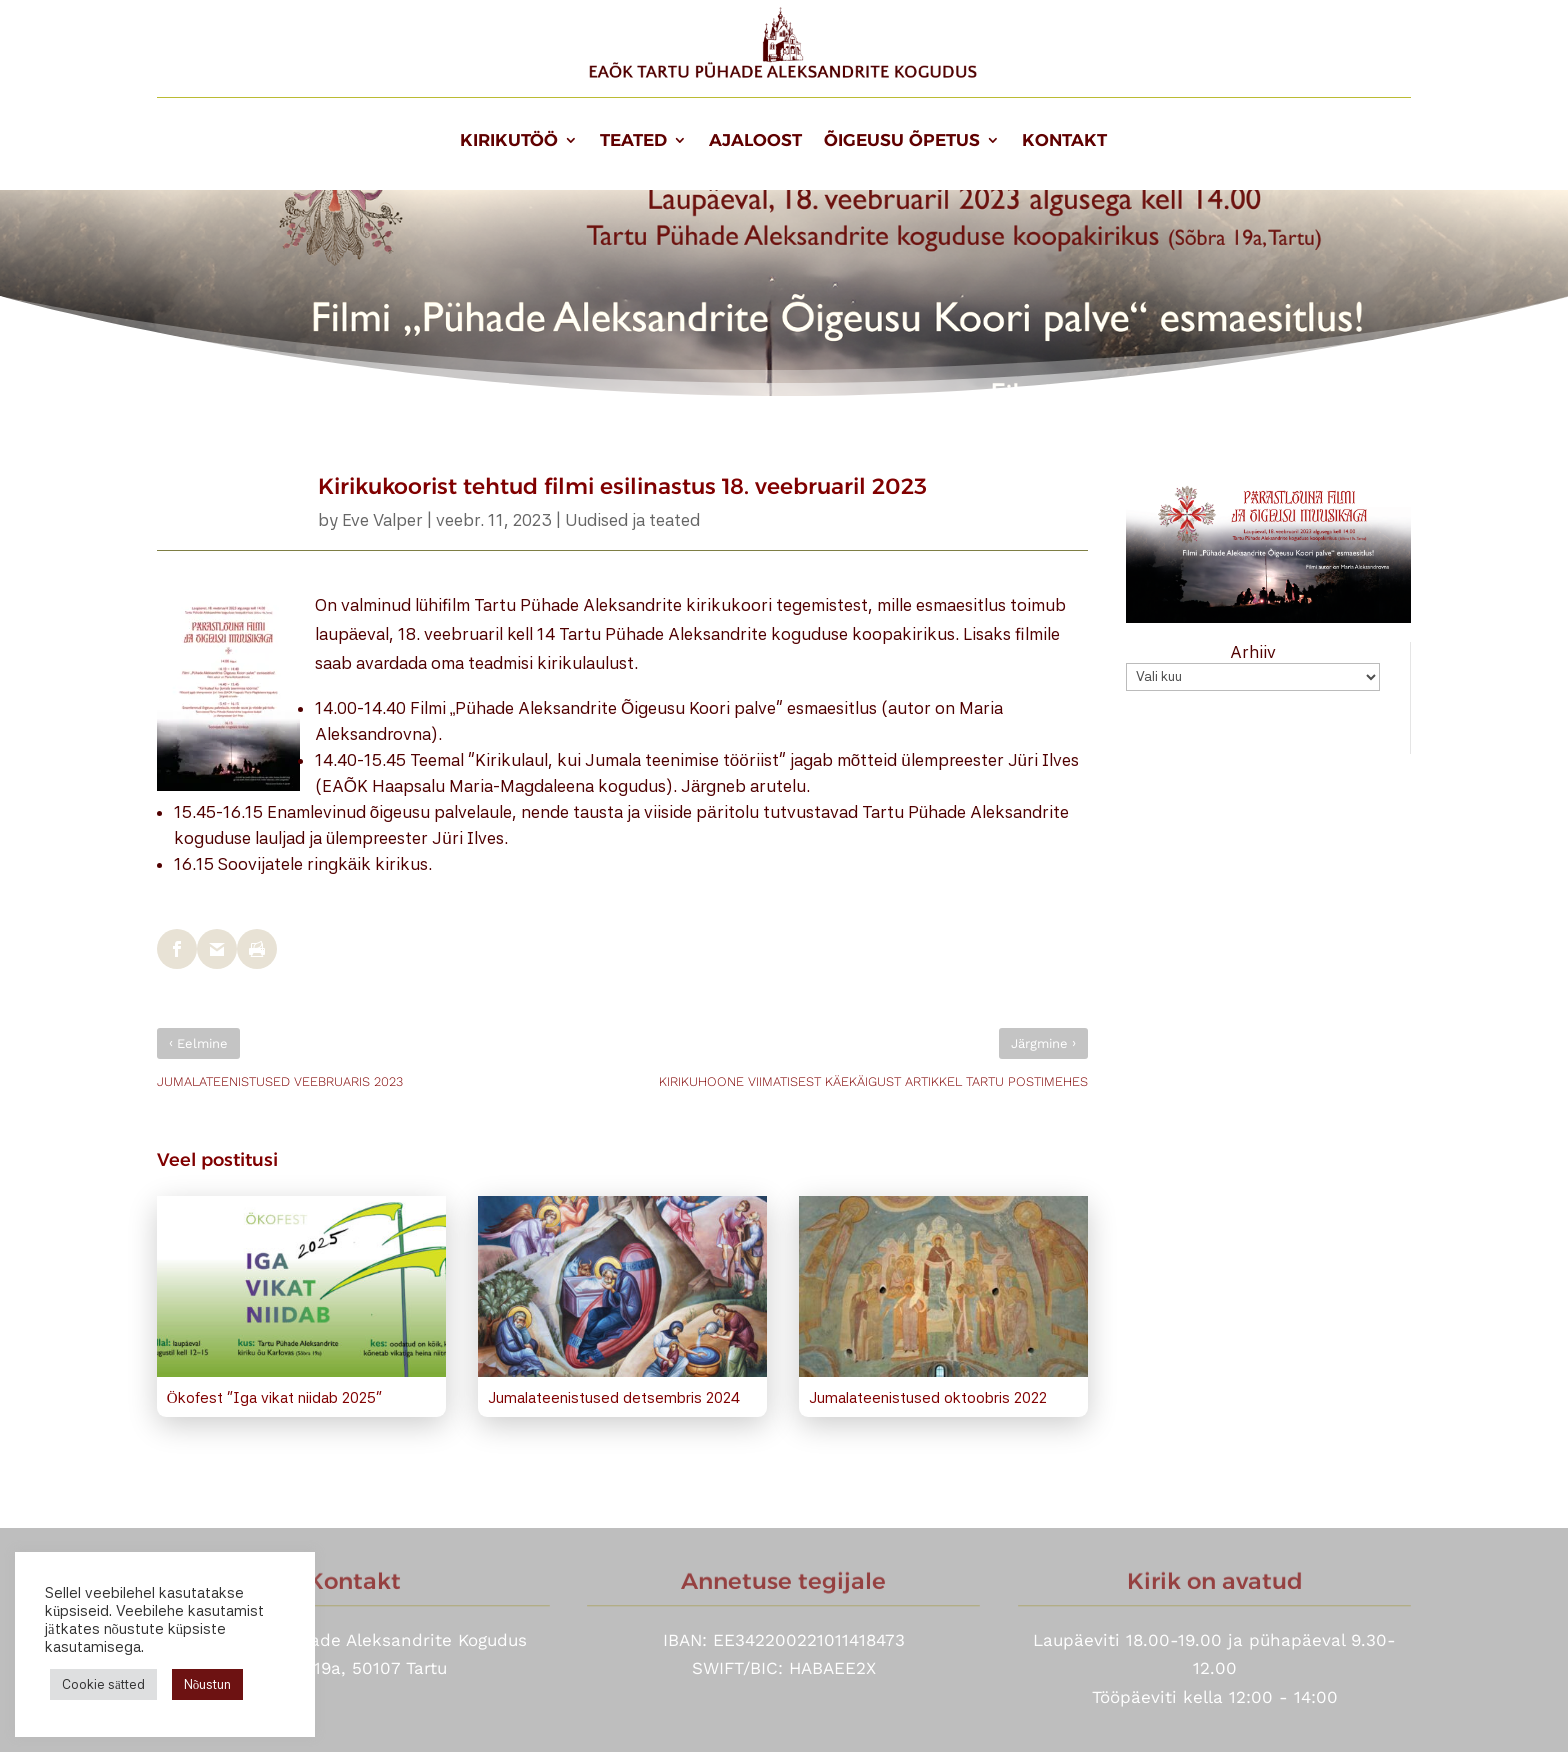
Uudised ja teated (632, 520)
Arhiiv (1253, 652)
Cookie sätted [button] (103, 1684)
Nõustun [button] (208, 1684)
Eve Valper (382, 520)
